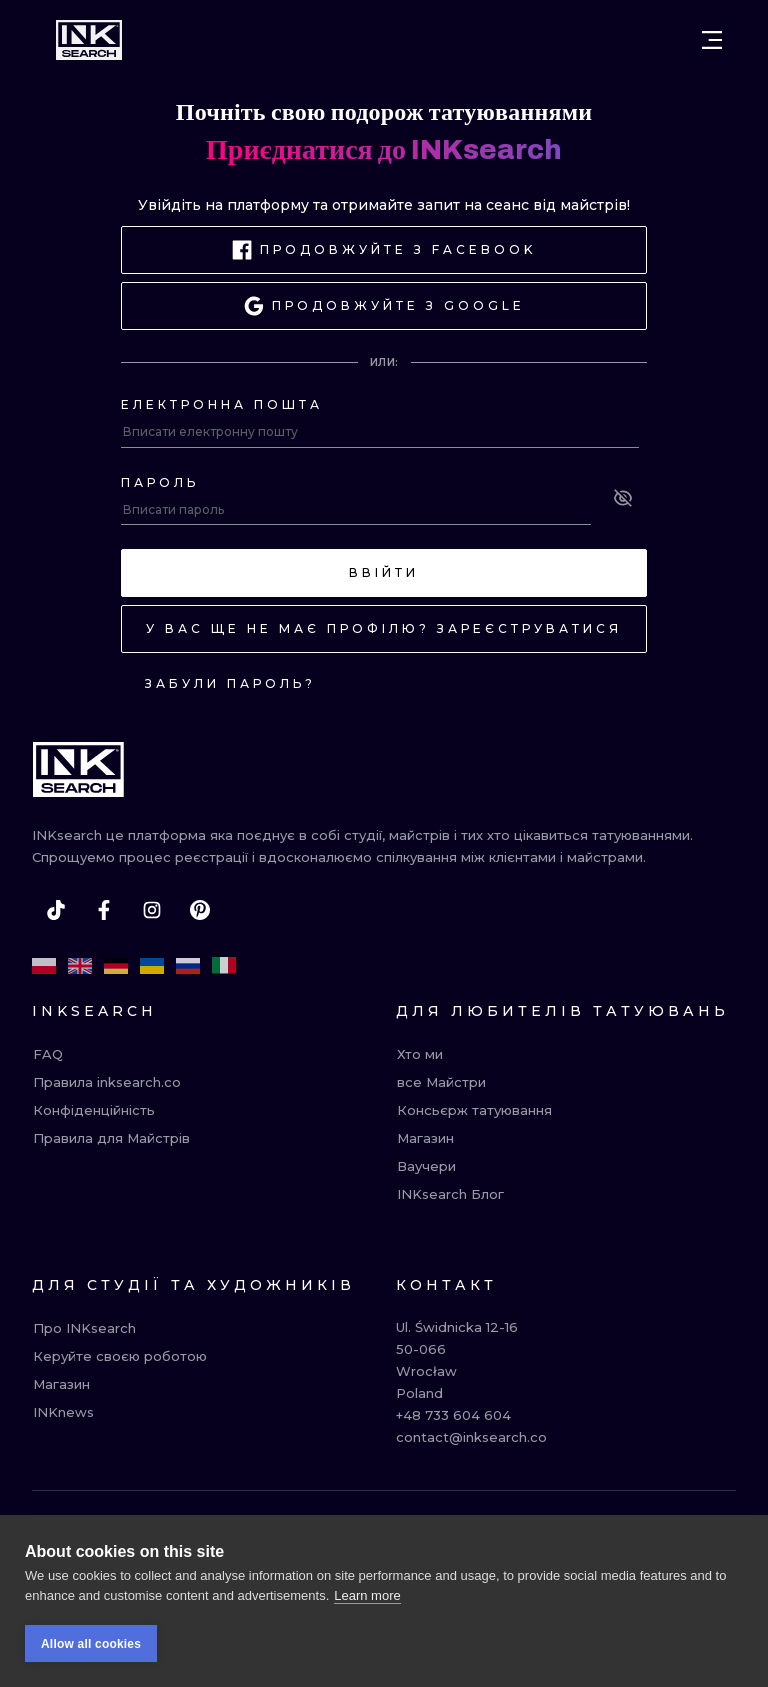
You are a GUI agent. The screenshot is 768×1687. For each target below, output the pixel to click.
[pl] (44, 966)
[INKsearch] (89, 40)
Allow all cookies (91, 1644)
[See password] (623, 498)
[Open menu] (712, 40)
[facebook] (104, 910)
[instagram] (152, 910)
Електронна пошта (222, 404)
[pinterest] (200, 910)
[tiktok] (56, 910)
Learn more (367, 1595)
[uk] (152, 966)
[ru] (188, 966)
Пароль (160, 482)
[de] (116, 966)
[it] (224, 966)
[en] (80, 966)
